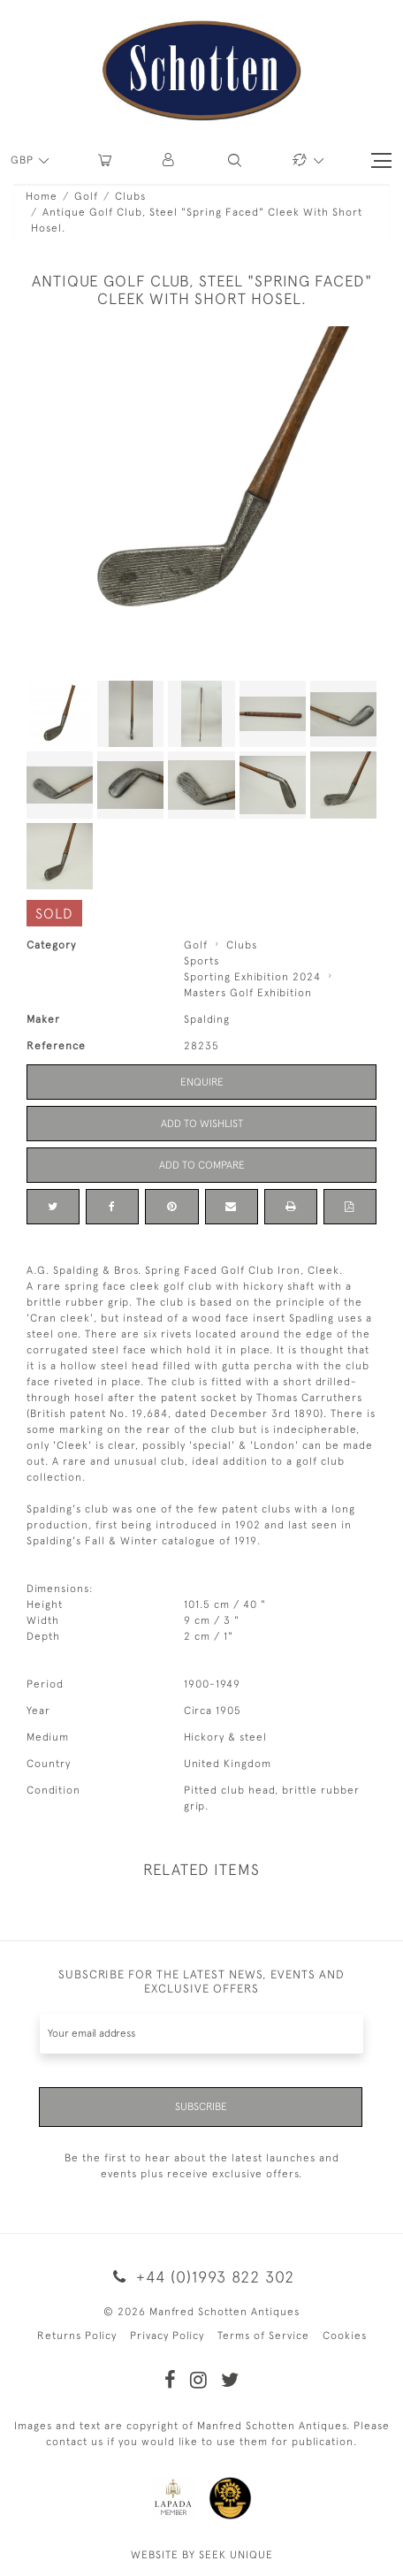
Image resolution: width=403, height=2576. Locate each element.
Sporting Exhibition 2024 (252, 977)
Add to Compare (202, 1165)
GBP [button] (24, 160)
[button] (169, 160)
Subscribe (201, 2106)
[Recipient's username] (201, 2034)
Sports (201, 961)
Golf (86, 196)
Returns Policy (77, 2335)
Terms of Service (263, 2335)
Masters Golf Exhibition (248, 993)
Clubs (130, 196)
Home (41, 196)
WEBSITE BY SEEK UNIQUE (202, 2555)
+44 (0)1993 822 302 (201, 2276)
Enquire (202, 1082)
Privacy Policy (167, 2335)
